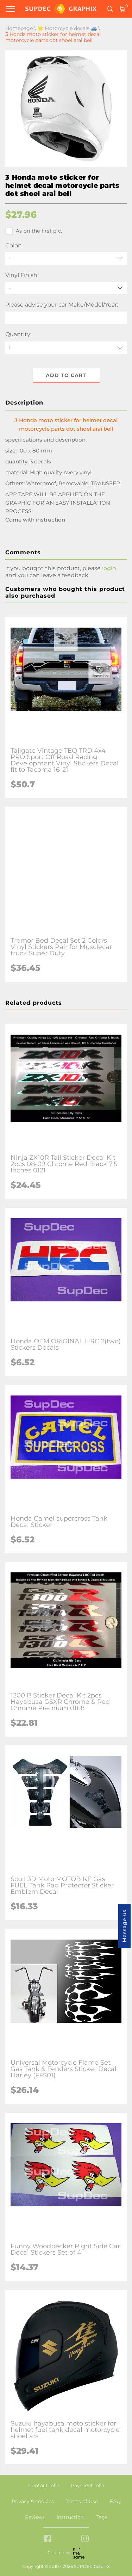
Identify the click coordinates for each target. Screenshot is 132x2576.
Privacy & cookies (33, 2501)
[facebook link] (47, 2539)
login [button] (109, 568)
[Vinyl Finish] (66, 288)
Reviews (35, 2517)
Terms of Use (82, 2501)
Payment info (87, 2485)
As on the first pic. (33, 231)
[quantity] (66, 347)
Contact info (43, 2485)
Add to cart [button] (66, 375)
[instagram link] (85, 2539)
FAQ (115, 2501)
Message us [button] (124, 1926)
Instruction (70, 2517)
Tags (101, 2517)
